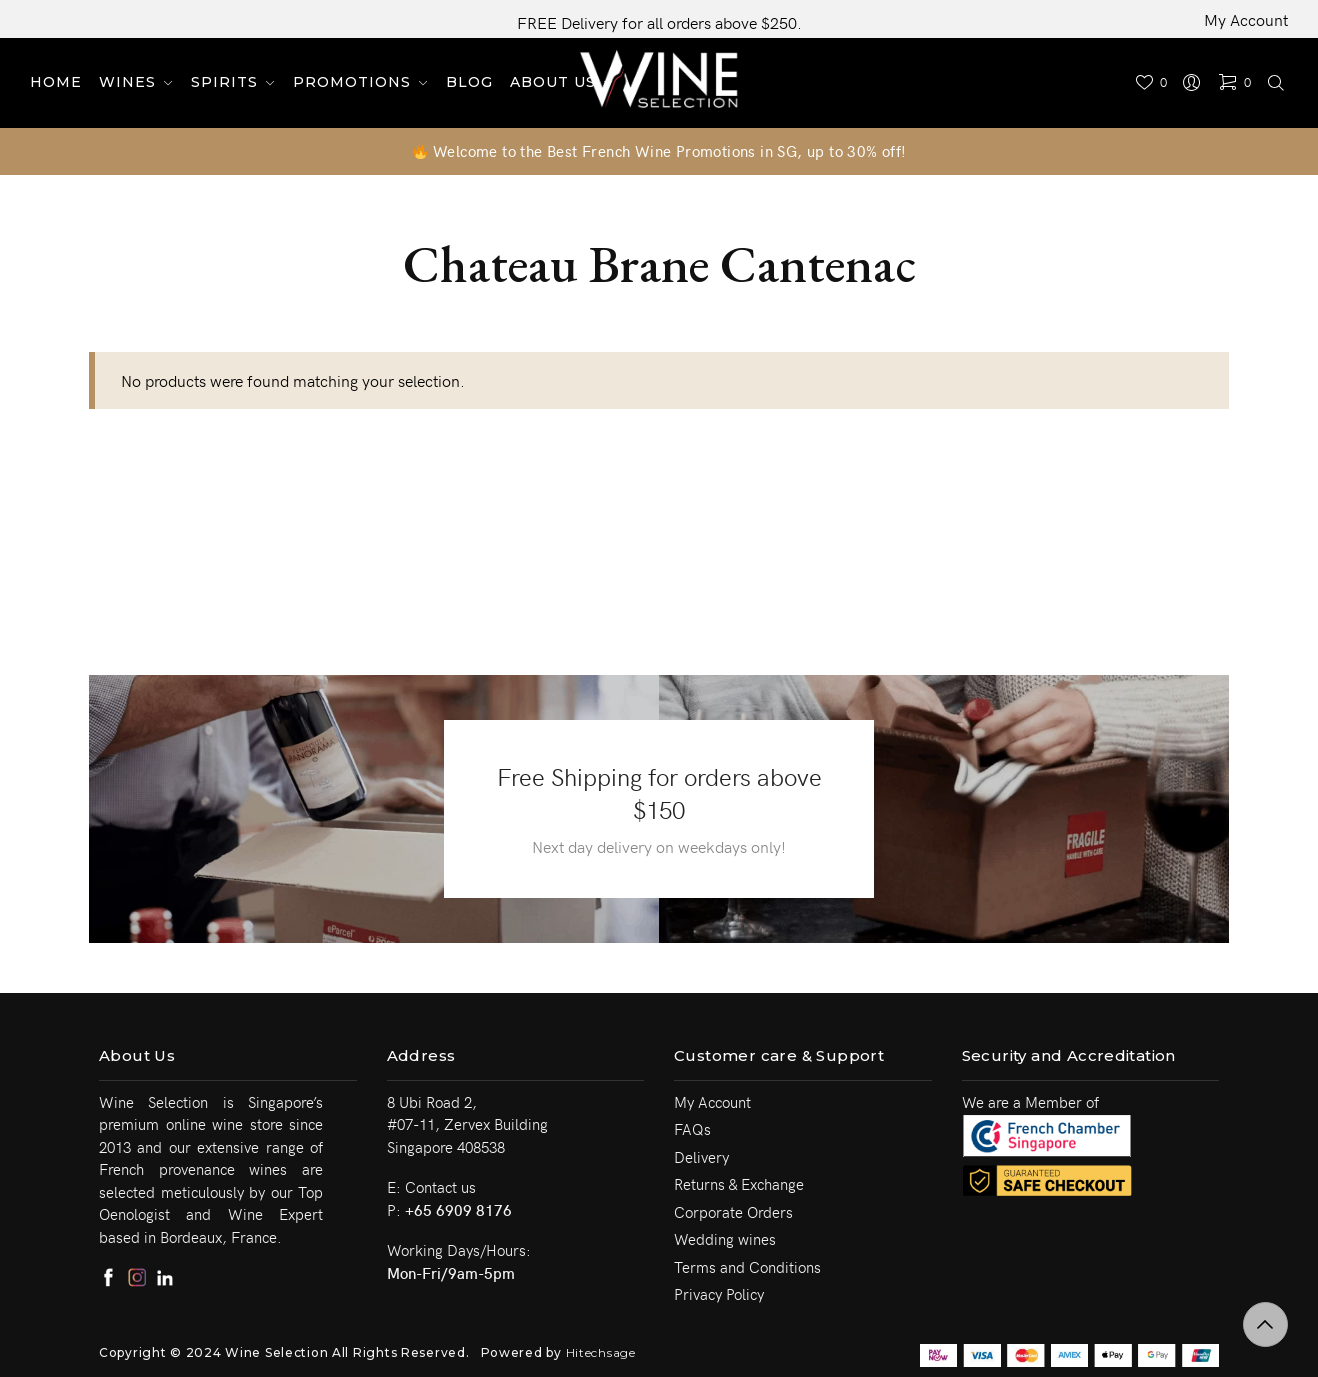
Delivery (701, 1157)
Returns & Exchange (739, 1184)
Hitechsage (601, 1352)
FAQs (692, 1129)
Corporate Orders (733, 1212)
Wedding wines (725, 1239)
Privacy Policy (719, 1294)
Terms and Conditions (747, 1267)
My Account (1246, 19)
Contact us (440, 1187)
